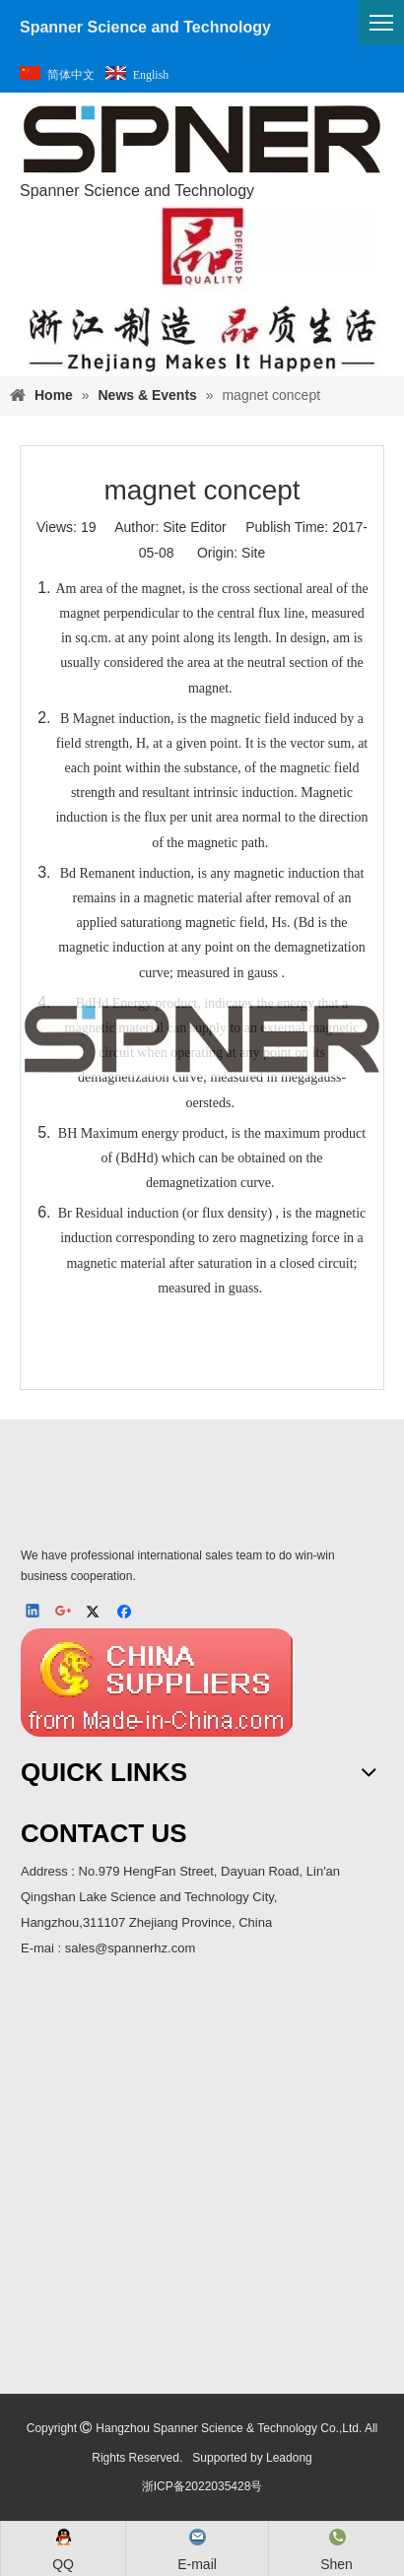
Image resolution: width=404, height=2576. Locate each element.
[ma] (202, 2181)
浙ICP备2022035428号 (202, 2486)
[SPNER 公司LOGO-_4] (202, 1495)
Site (253, 553)
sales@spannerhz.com (130, 1948)
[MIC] (158, 1682)
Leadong (289, 2458)
